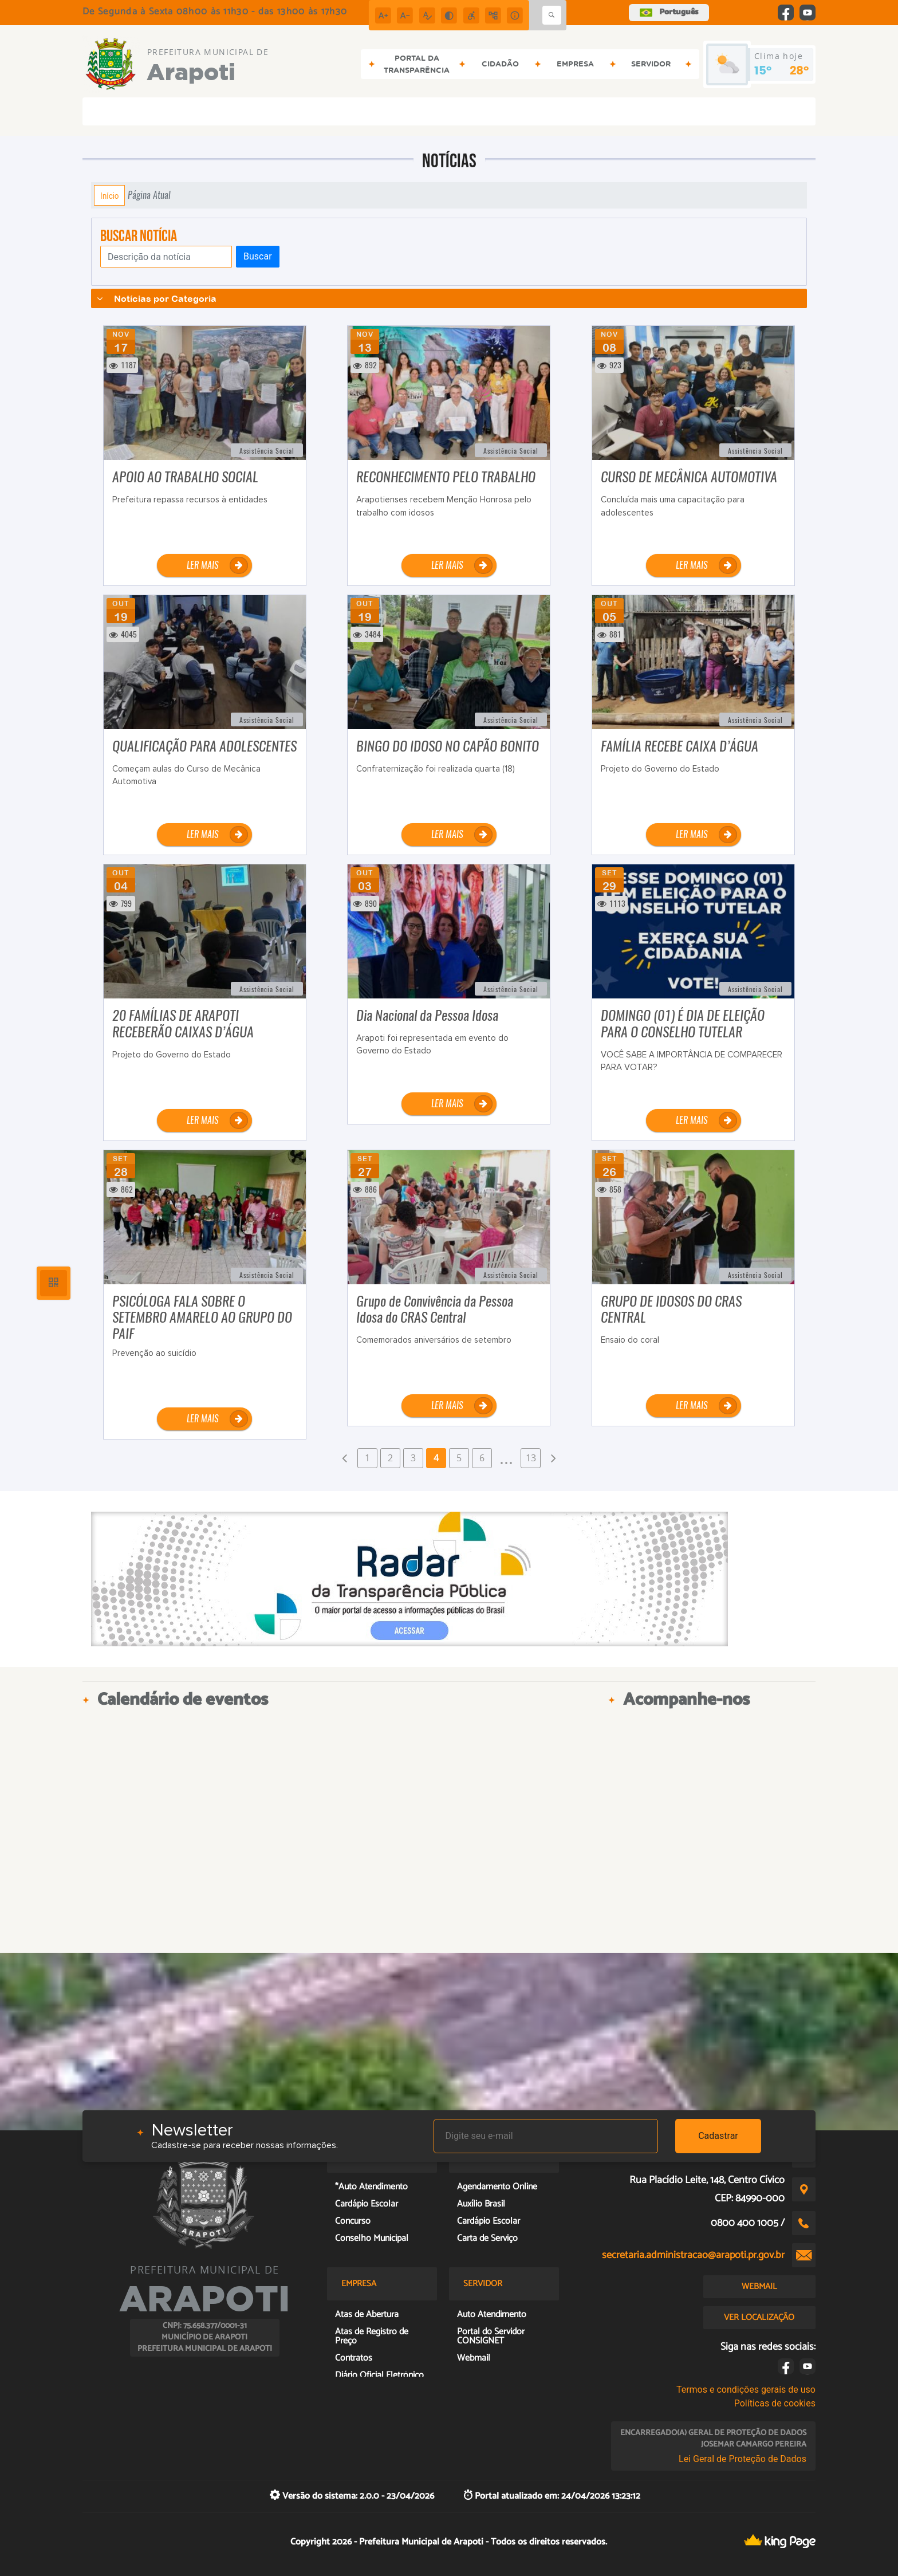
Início (109, 195)
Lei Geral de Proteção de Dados (742, 2458)
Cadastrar (718, 2135)
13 (531, 1458)
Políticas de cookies (775, 2403)
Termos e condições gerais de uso (746, 2389)
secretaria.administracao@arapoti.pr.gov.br (693, 2255)
